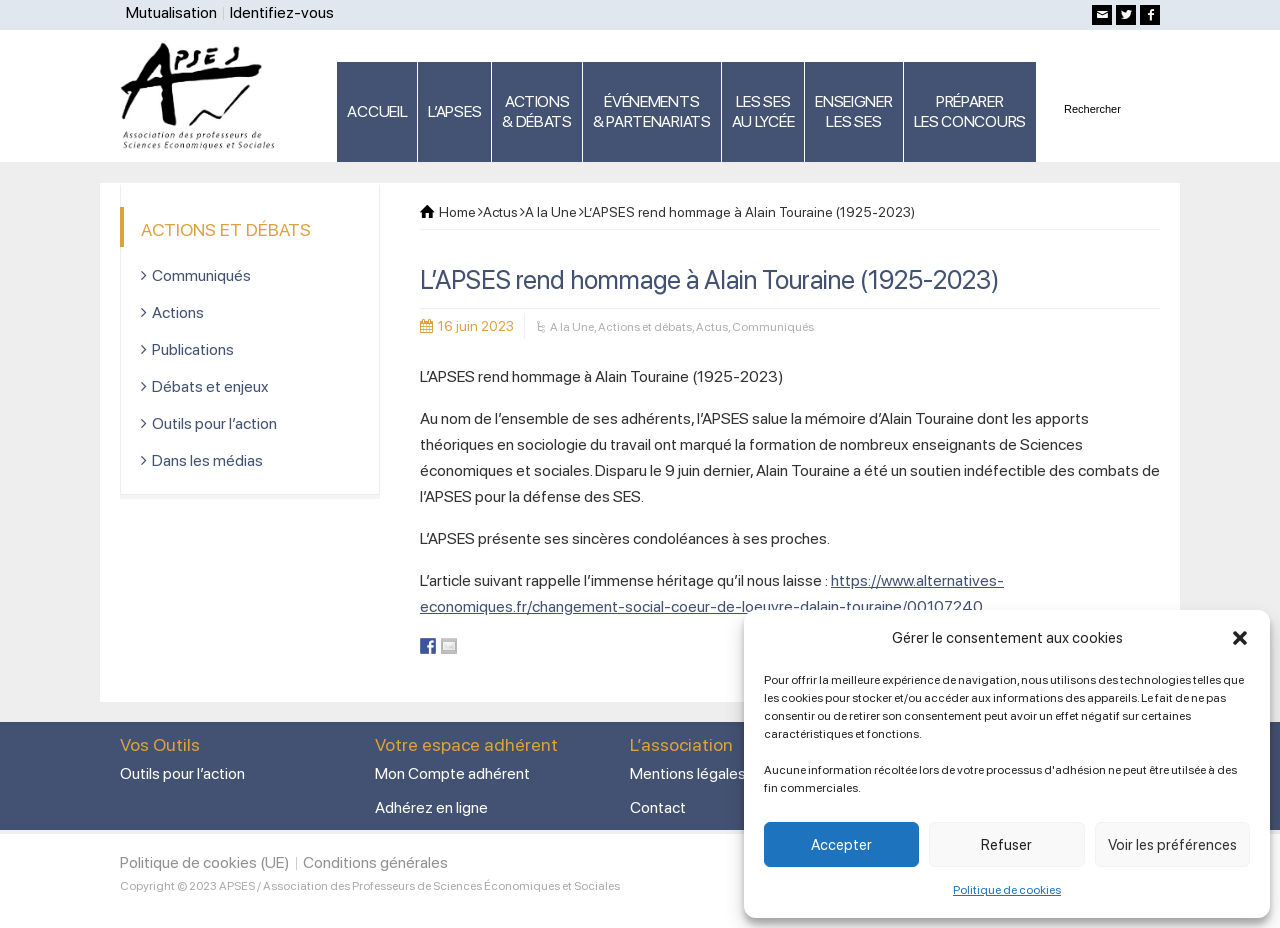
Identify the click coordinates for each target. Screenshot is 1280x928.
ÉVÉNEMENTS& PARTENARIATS (652, 111)
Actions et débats (645, 327)
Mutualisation (171, 12)
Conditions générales (375, 862)
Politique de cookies (1007, 890)
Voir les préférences (1172, 845)
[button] (1240, 638)
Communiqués (773, 327)
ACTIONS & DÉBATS (537, 111)
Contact (658, 807)
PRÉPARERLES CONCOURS (970, 111)
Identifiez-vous (282, 12)
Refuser (1006, 845)
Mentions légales (688, 773)
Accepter (841, 845)
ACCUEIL (377, 111)
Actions (178, 312)
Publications (193, 349)
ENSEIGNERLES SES (853, 111)
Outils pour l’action (214, 423)
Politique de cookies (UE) (205, 862)
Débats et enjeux (210, 386)
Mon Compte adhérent (452, 773)
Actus (712, 327)
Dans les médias (207, 460)
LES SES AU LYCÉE (763, 111)
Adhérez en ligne (431, 807)
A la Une (572, 327)
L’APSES (454, 111)
